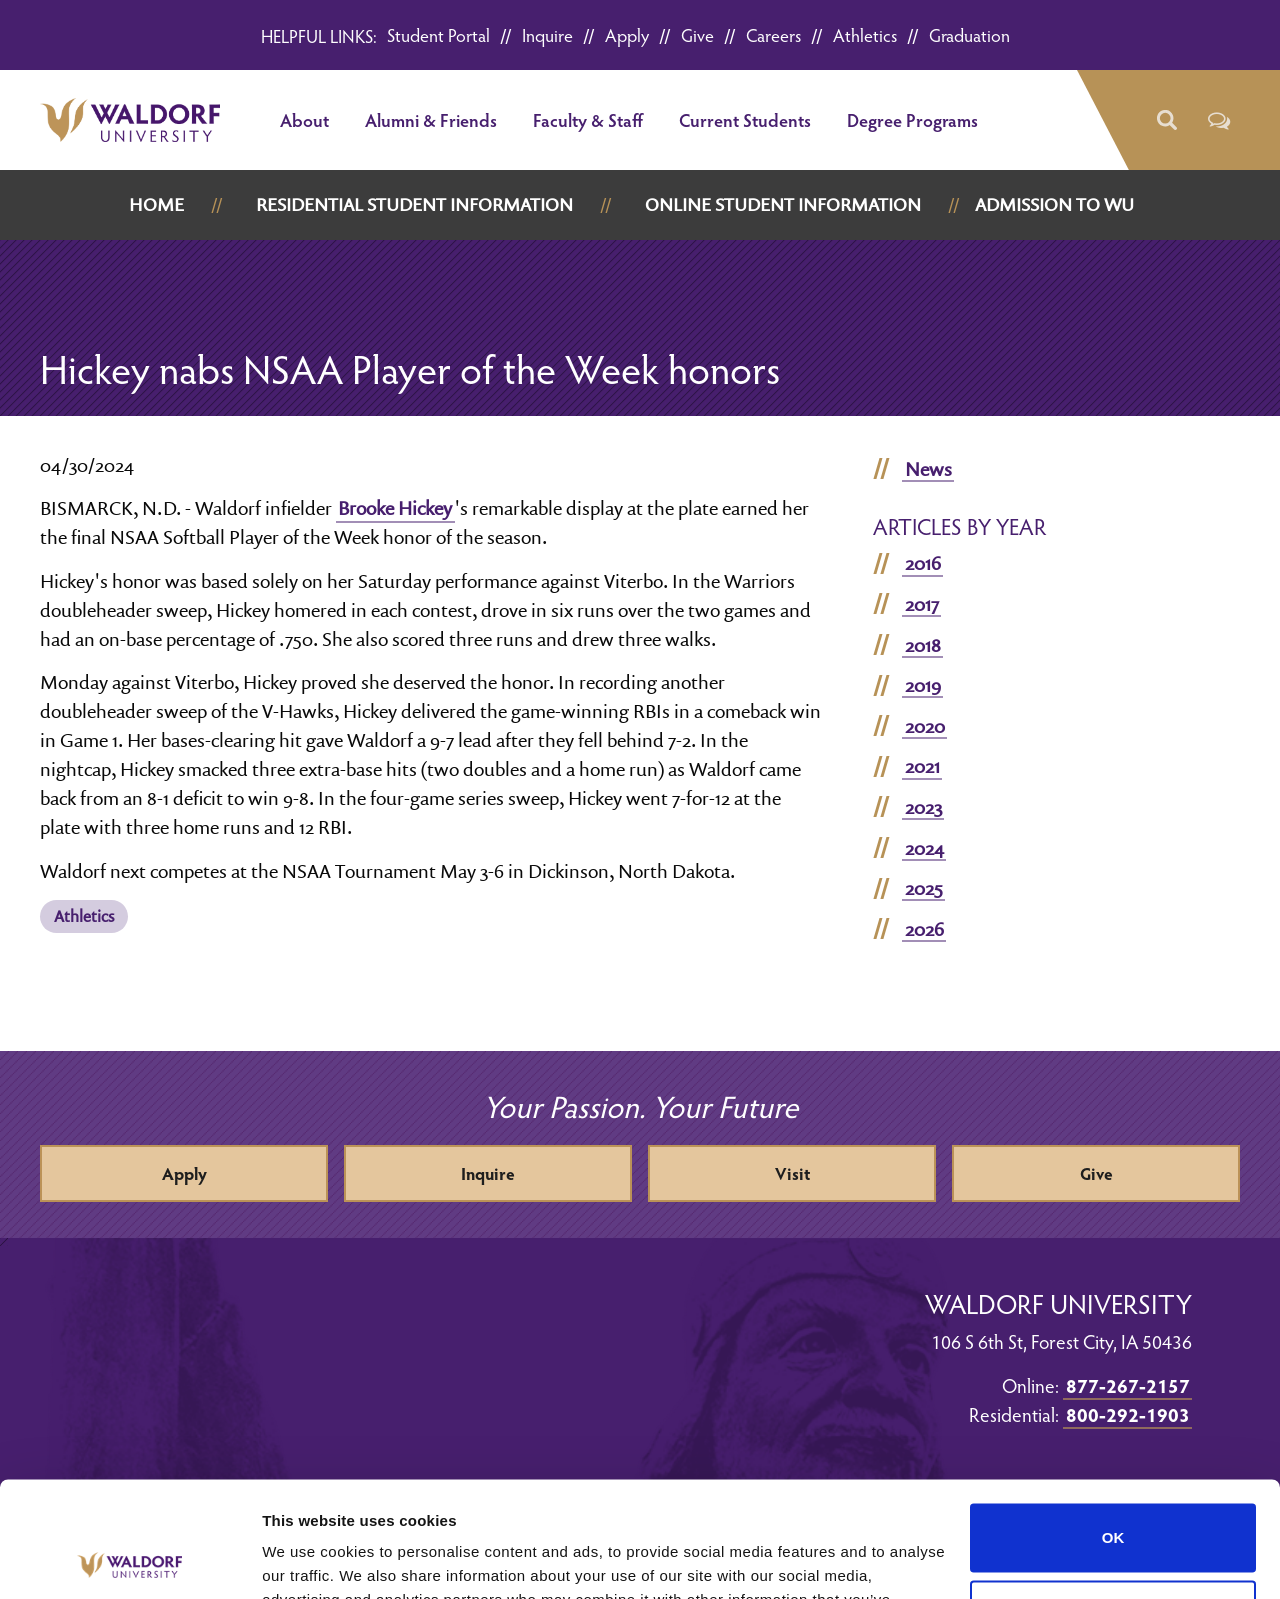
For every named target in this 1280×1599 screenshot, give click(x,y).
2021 (922, 766)
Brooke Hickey (395, 508)
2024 (924, 848)
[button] (1165, 120)
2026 (924, 929)
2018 (923, 645)
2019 (923, 685)
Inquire (547, 34)
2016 (923, 563)
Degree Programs (912, 119)
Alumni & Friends (431, 119)
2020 (925, 726)
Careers (773, 34)
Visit (792, 1173)
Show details (308, 1559)
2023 (923, 807)
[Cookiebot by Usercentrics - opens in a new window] (129, 1560)
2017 (922, 604)
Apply (627, 34)
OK (1113, 1418)
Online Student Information (783, 204)
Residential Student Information (414, 204)
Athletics (865, 34)
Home (156, 204)
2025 (924, 888)
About (304, 119)
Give (697, 34)
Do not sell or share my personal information (1113, 1495)
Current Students (745, 119)
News (928, 469)
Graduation (969, 34)
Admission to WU (1054, 204)
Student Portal (438, 34)
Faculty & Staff (588, 119)
